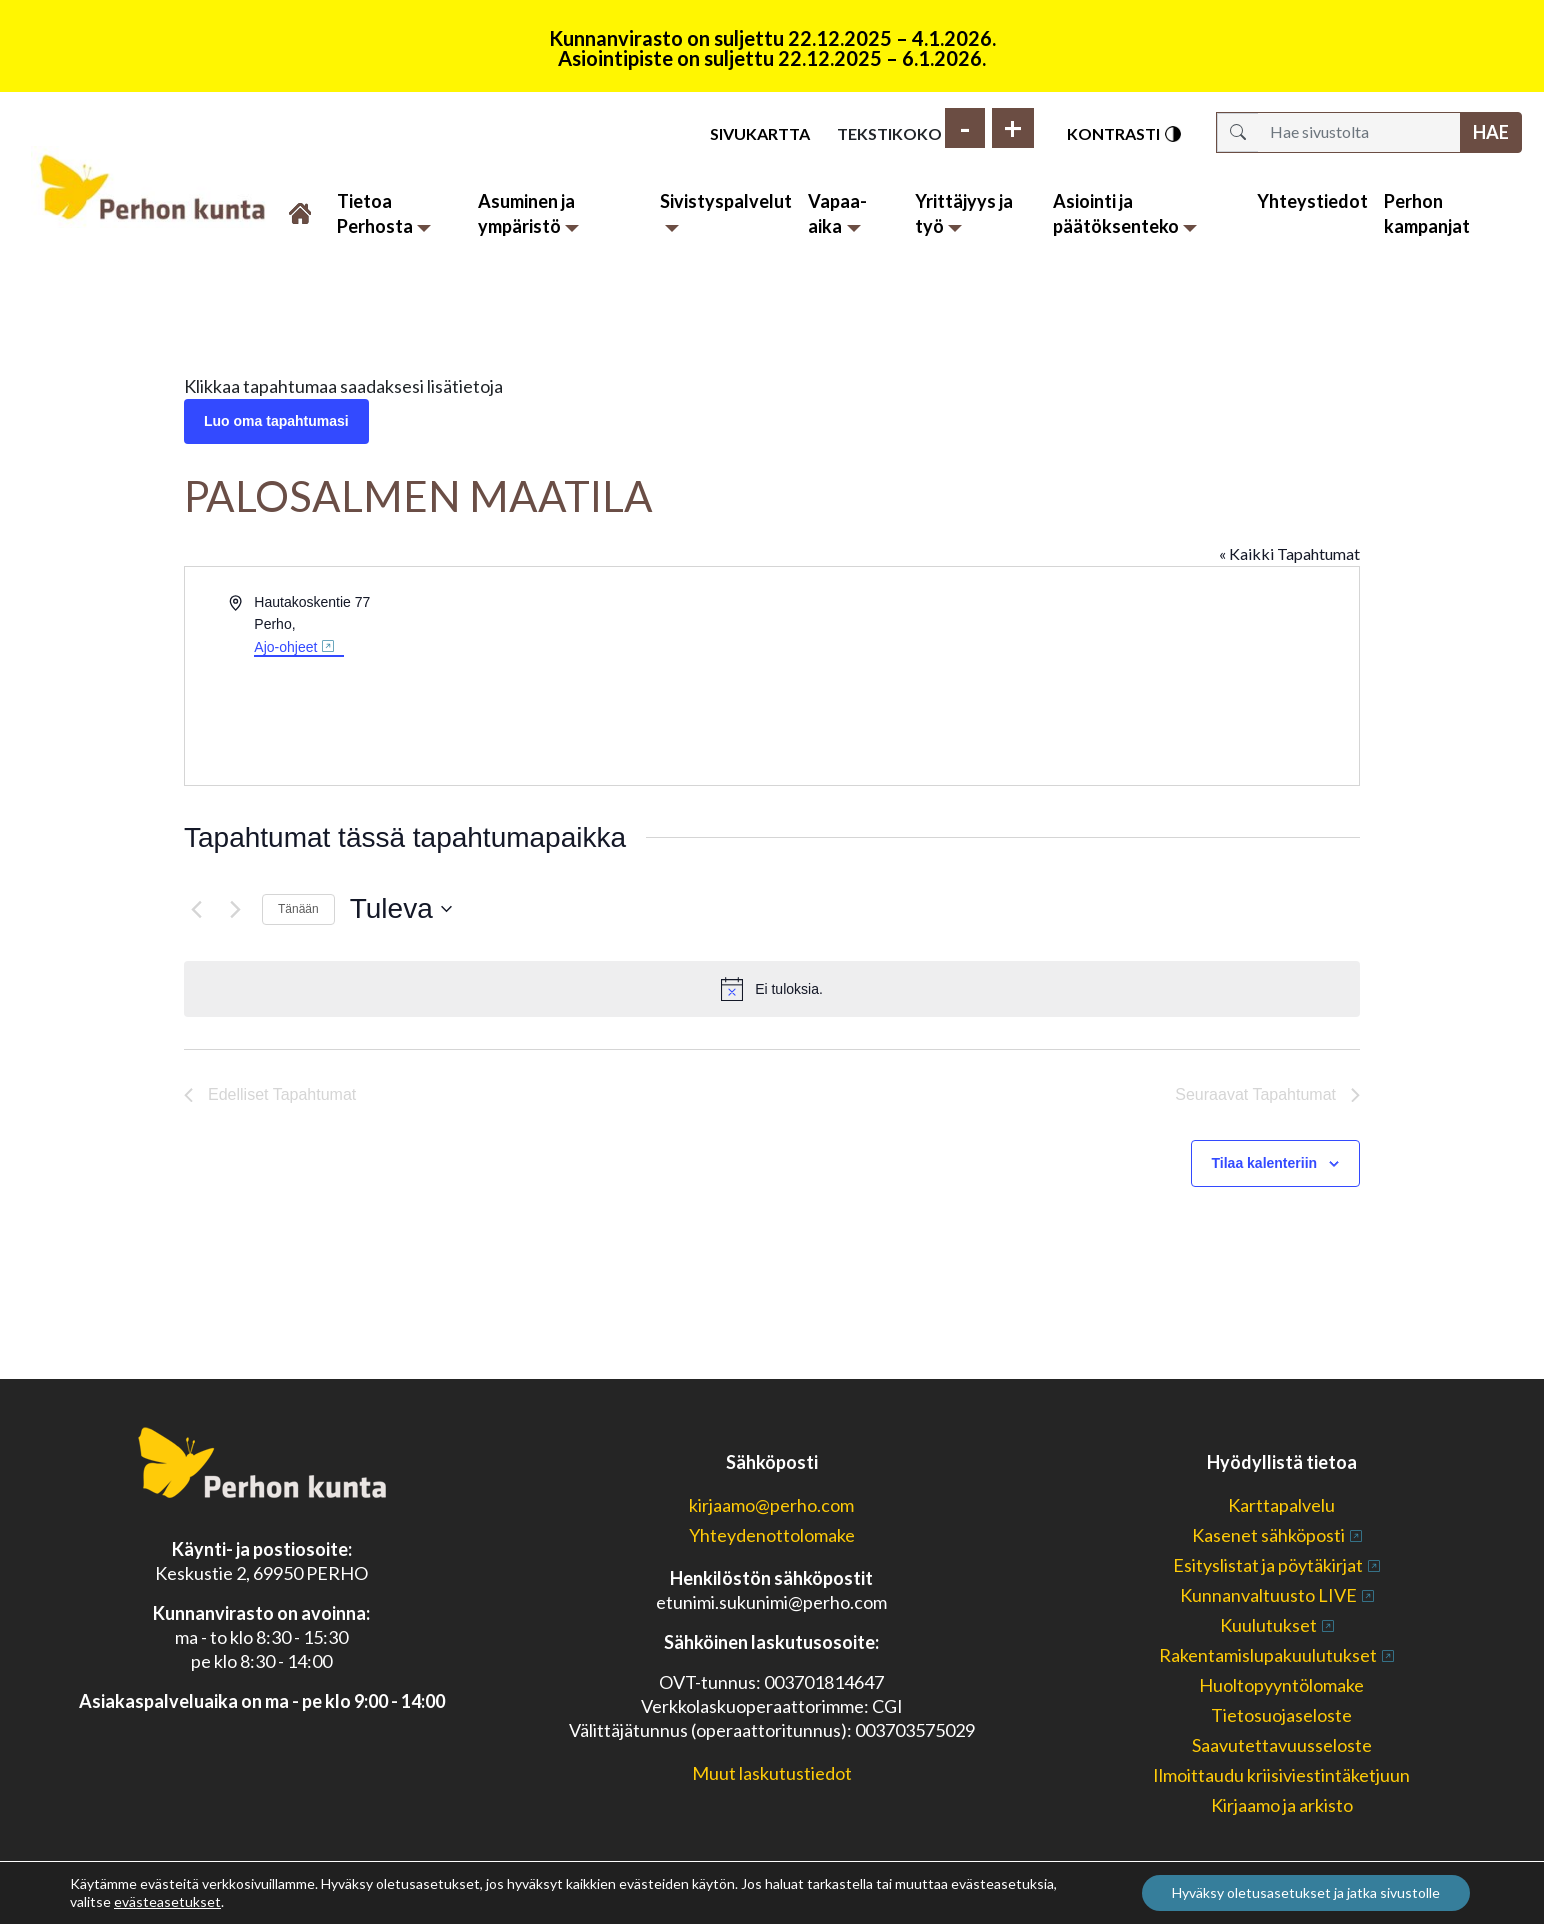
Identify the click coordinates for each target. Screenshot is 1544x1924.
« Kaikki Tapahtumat (1289, 553)
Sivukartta (760, 133)
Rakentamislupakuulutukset (1268, 1655)
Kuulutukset (1268, 1625)
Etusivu (301, 201)
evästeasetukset (167, 1901)
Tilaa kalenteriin (1265, 1163)
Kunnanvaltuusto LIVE (1268, 1595)
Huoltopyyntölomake (1281, 1685)
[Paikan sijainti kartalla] (1064, 666)
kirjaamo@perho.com (771, 1505)
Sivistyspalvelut (726, 211)
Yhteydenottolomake (772, 1535)
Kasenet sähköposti (1268, 1535)
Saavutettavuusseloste (1282, 1745)
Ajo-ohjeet (285, 647)
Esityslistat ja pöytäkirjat (1268, 1565)
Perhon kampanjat (1427, 213)
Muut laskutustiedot (772, 1773)
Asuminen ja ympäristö (529, 213)
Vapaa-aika (837, 213)
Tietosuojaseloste (1281, 1715)
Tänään (298, 909)
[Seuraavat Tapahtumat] (235, 909)
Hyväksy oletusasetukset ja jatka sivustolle (1306, 1892)
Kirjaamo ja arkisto (1282, 1805)
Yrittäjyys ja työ (964, 213)
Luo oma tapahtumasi (276, 421)
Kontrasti (1125, 134)
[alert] (772, 989)
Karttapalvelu (1281, 1505)
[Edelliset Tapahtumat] (196, 909)
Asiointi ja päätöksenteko (1125, 213)
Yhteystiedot (1312, 201)
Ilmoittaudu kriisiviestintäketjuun (1281, 1775)
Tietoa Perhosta (384, 213)
